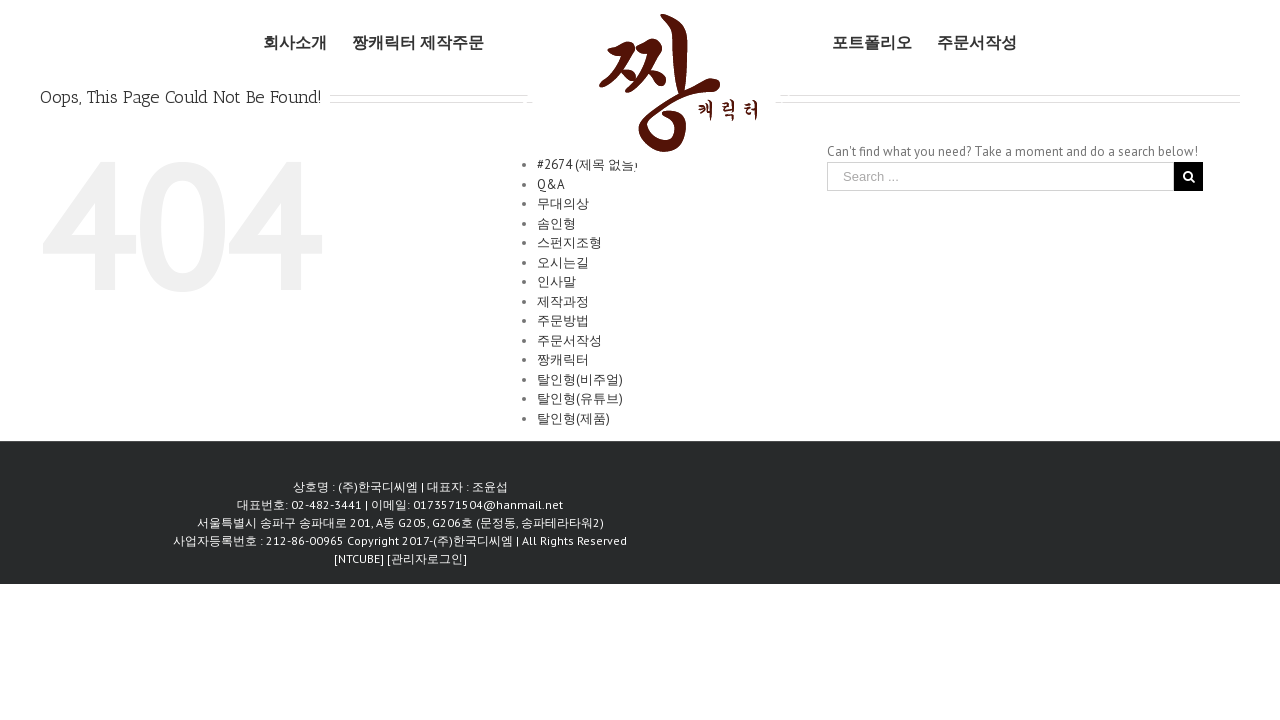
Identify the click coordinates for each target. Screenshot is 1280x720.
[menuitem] (281, 42)
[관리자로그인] (427, 558)
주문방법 (563, 320)
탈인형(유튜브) (580, 398)
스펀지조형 (569, 242)
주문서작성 (569, 340)
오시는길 (563, 262)
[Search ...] (1000, 176)
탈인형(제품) (573, 418)
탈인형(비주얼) (580, 379)
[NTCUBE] (360, 558)
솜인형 (556, 223)
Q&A (551, 184)
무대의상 (563, 203)
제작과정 (563, 301)
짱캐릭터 (563, 359)
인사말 (556, 281)
